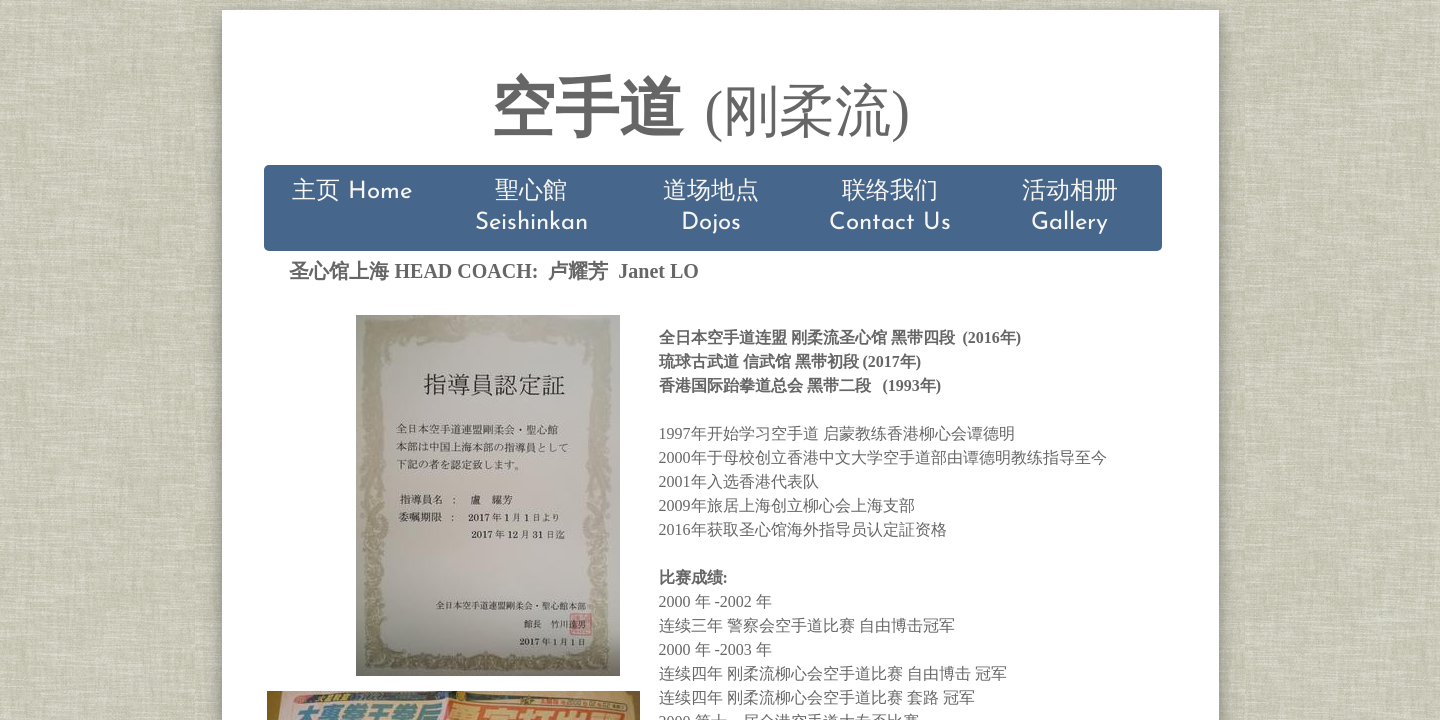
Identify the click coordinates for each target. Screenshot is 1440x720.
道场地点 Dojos (711, 207)
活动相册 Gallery (1070, 207)
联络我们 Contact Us (890, 207)
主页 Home (352, 192)
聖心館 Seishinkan (531, 207)
